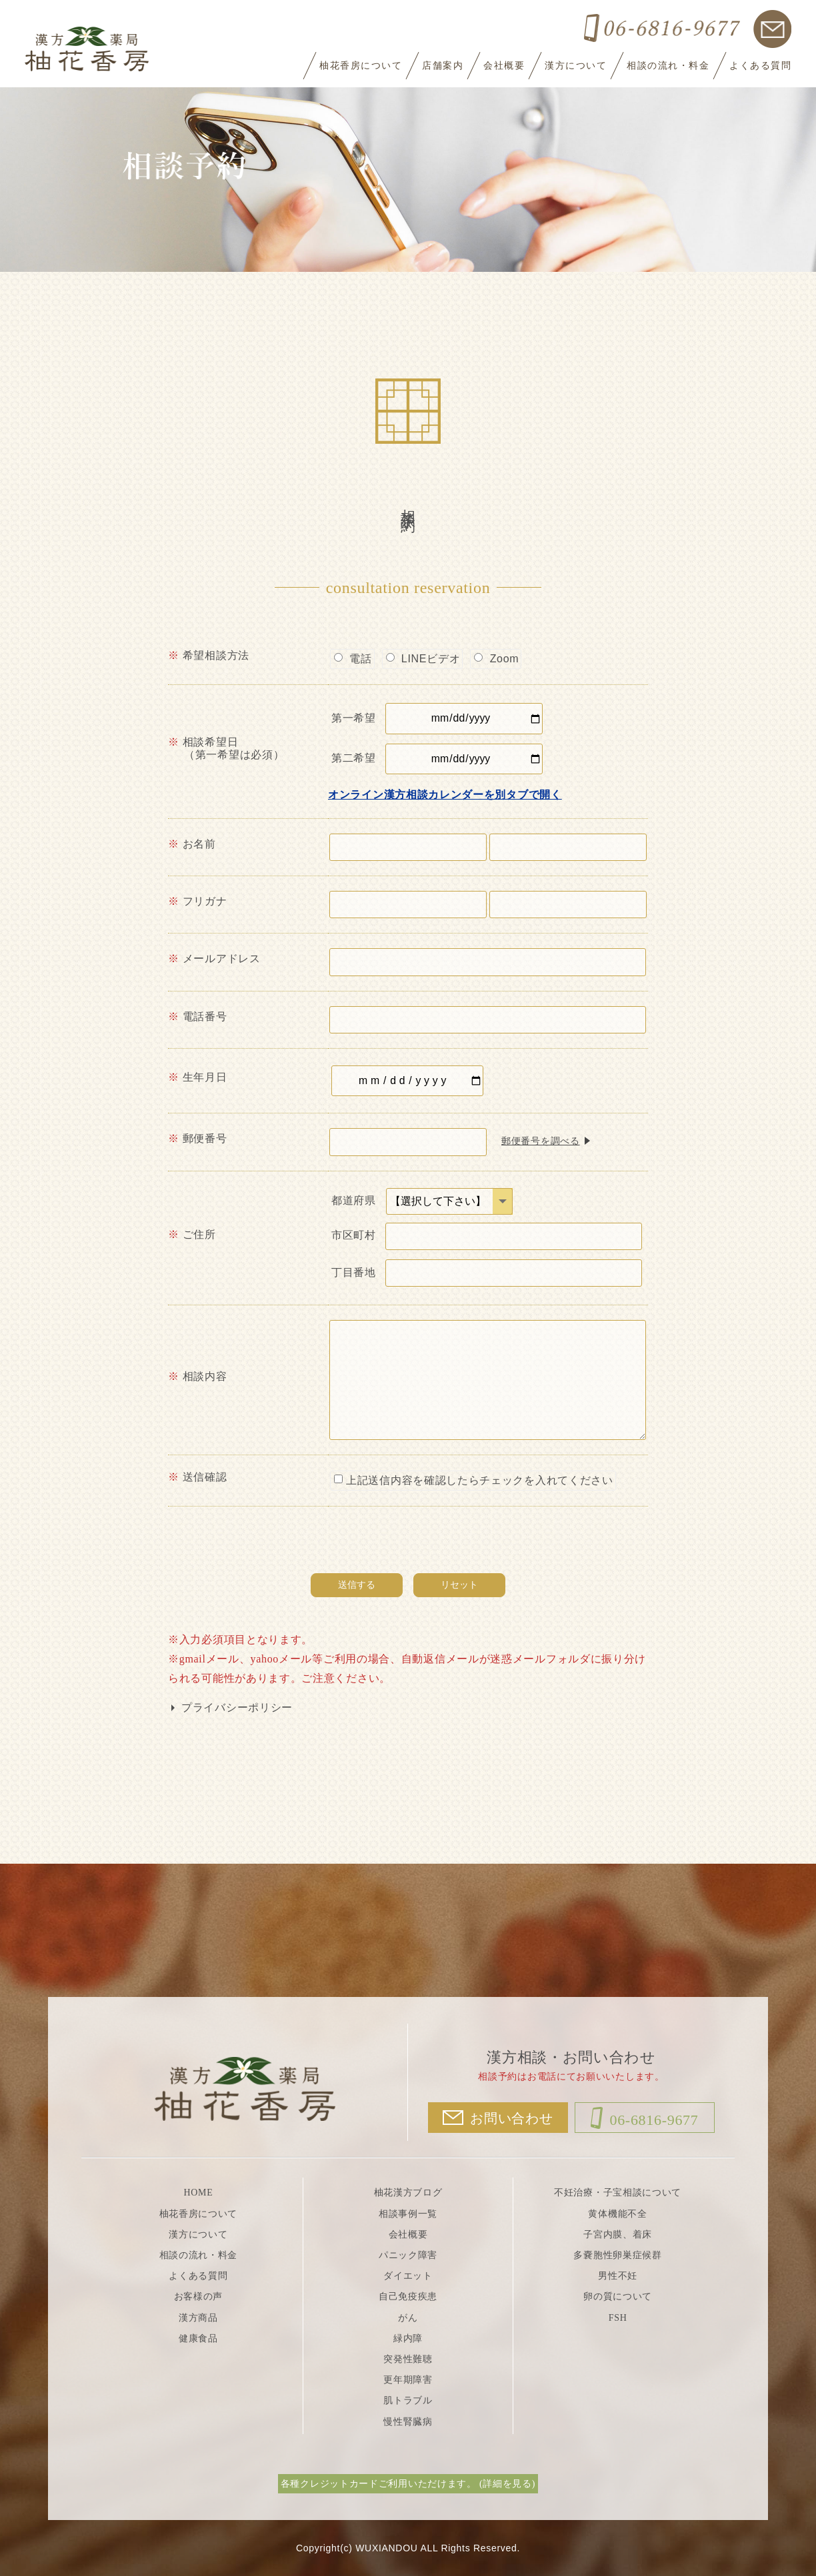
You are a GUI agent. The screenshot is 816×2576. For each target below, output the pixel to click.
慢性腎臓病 (408, 2422)
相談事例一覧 (408, 2214)
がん (407, 2318)
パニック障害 (408, 2255)
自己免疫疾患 (408, 2296)
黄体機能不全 (617, 2214)
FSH (618, 2318)
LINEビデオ (423, 658)
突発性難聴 (408, 2359)
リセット (459, 1584)
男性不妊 (617, 2276)
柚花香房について (360, 66)
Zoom (496, 658)
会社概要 (504, 66)
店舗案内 (442, 66)
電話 (353, 658)
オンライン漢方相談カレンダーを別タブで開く (445, 794)
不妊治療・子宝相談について (617, 2193)
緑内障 (408, 2338)
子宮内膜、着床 (617, 2235)
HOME (198, 2193)
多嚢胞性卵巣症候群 (617, 2255)
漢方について (576, 66)
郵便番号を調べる (540, 1140)
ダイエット (408, 2276)
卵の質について (617, 2296)
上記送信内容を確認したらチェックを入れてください (473, 1480)
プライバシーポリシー (237, 1707)
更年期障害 (408, 2380)
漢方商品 (198, 2318)
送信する (356, 1584)
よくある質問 (760, 66)
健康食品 (198, 2338)
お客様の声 (198, 2296)
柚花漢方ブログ (408, 2193)
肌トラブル (408, 2400)
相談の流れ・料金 (668, 66)
